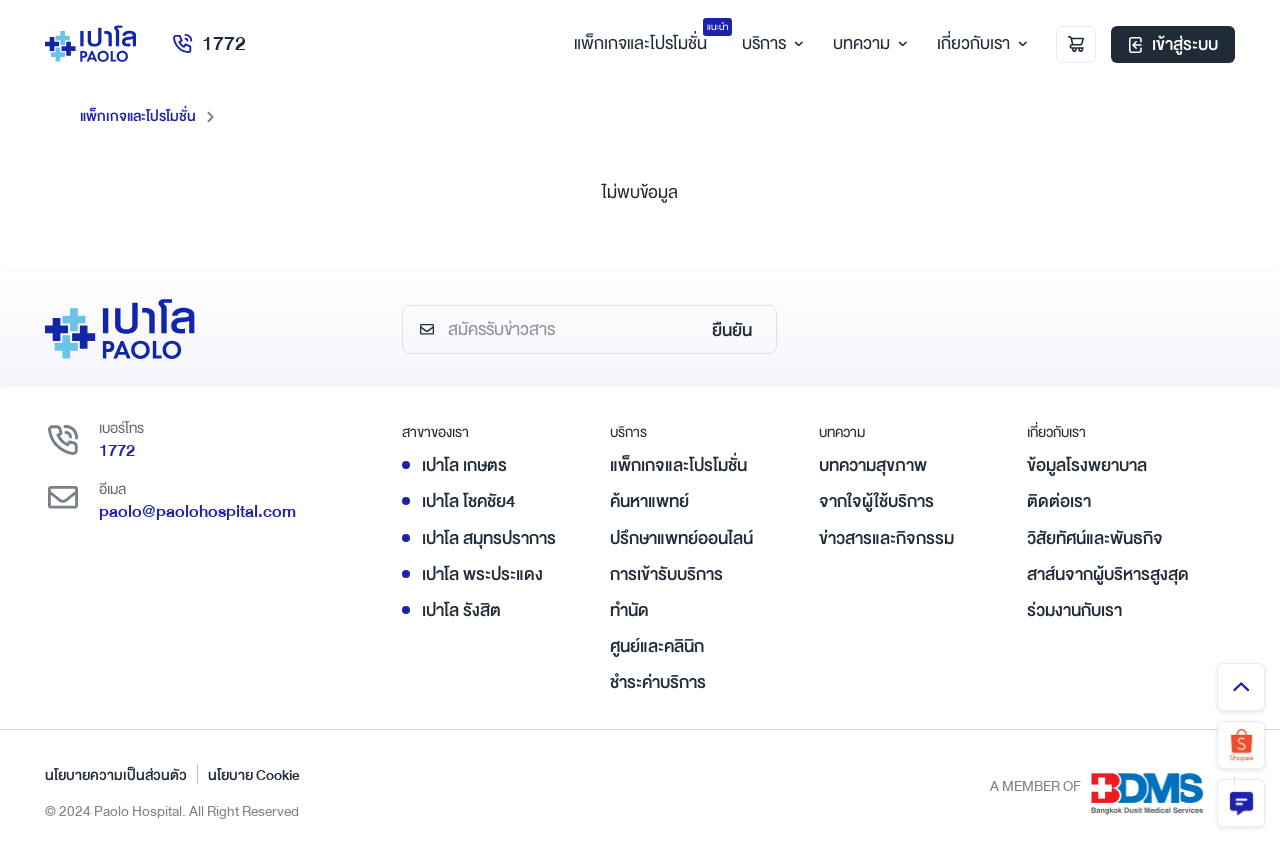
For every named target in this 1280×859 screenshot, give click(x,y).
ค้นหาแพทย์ (649, 501)
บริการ (770, 43)
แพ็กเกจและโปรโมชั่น (138, 116)
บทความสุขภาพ (873, 465)
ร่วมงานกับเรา (1074, 610)
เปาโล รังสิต (461, 610)
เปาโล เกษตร (464, 465)
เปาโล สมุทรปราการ (489, 538)
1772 (208, 43)
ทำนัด (629, 610)
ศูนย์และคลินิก (657, 646)
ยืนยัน (732, 330)
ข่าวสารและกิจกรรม (886, 538)
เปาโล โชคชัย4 (468, 501)
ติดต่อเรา (1059, 501)
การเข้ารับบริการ (666, 574)
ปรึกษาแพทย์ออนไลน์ (681, 538)
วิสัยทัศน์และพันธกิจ (1095, 538)
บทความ (867, 43)
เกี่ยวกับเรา (979, 43)
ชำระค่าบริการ (658, 682)
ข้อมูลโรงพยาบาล (1087, 465)
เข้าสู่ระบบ (1173, 44)
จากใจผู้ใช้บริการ (876, 501)
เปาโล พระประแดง (482, 574)
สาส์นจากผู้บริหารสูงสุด (1108, 574)
